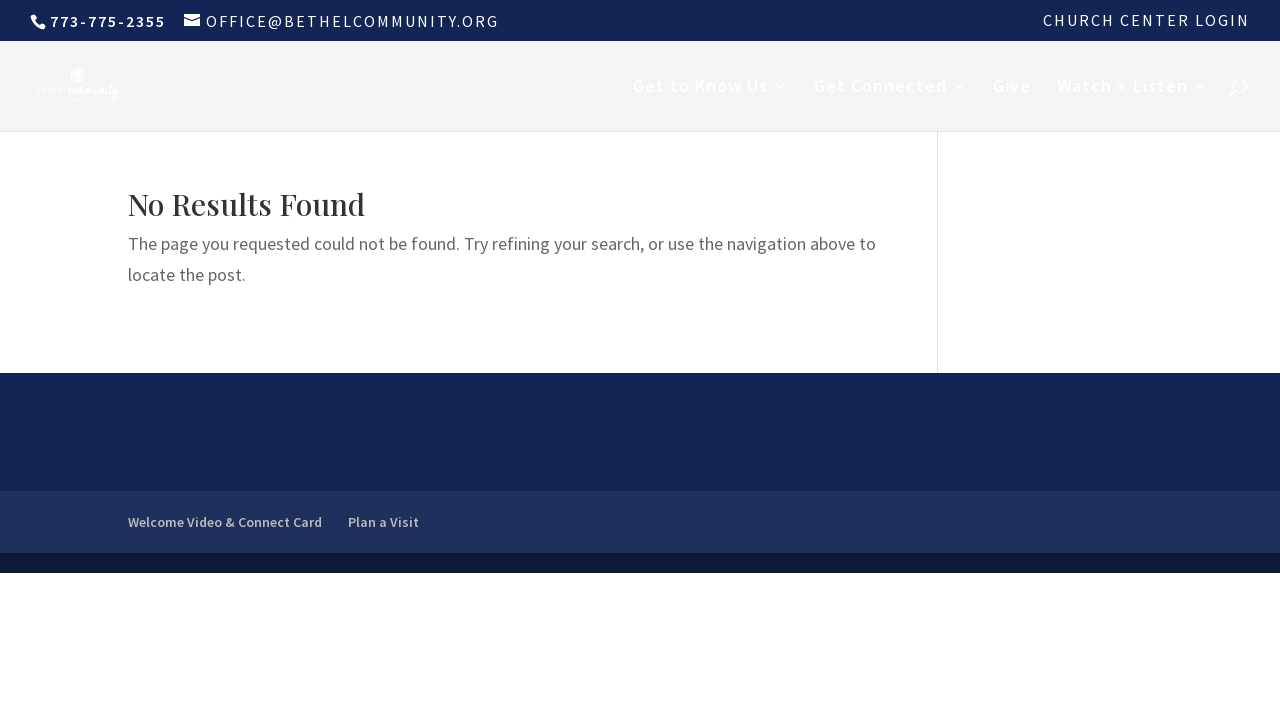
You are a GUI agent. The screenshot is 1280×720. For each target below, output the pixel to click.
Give (1012, 88)
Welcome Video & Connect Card (225, 522)
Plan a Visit (383, 522)
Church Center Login (1146, 21)
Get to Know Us (700, 88)
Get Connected (880, 88)
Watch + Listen (1122, 88)
